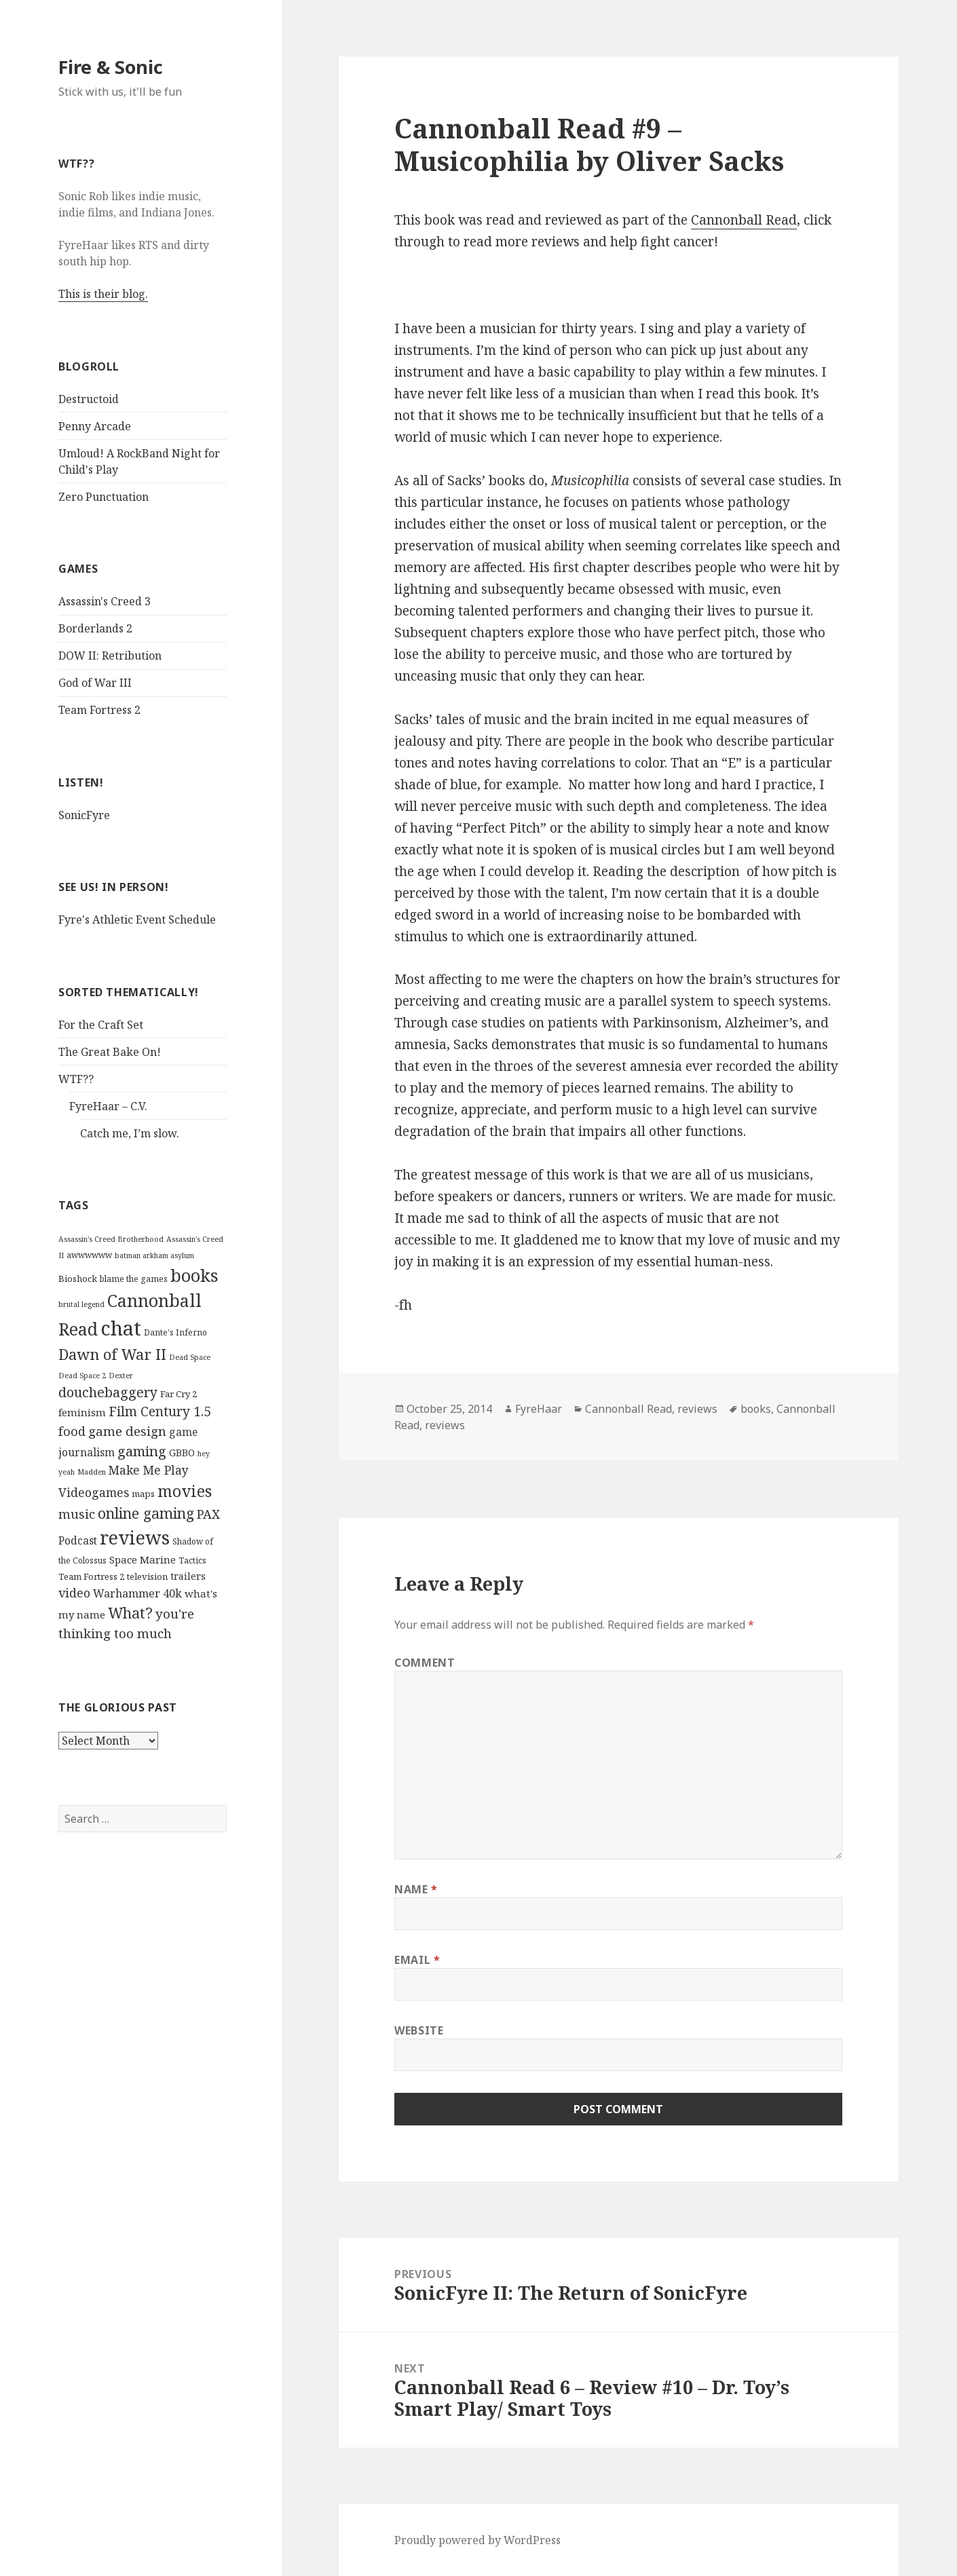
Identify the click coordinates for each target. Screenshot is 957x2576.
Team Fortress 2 (99, 709)
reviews (135, 1537)
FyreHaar (538, 1408)
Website (418, 2030)
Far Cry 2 (178, 1394)
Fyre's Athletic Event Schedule (137, 919)
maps (143, 1494)
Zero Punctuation (103, 496)
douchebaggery (107, 1392)
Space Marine (142, 1559)
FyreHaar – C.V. (108, 1106)
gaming (141, 1450)
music (76, 1513)
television (147, 1576)
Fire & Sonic (110, 66)
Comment (424, 1662)
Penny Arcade (94, 426)
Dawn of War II (112, 1354)
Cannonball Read (744, 220)
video (74, 1593)
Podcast (77, 1540)
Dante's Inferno (175, 1332)
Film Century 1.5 (160, 1411)
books (194, 1275)
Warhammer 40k (137, 1593)
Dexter (121, 1375)
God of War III (95, 682)
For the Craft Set (100, 1024)
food (72, 1430)
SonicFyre (84, 815)
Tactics (192, 1560)
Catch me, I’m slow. (129, 1133)
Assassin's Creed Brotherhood (111, 1239)
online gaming (146, 1513)
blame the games (134, 1279)
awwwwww (89, 1255)
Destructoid (88, 399)
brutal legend (81, 1304)
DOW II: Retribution (110, 655)
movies (184, 1491)
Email (417, 1959)
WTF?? (76, 1079)
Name (416, 1889)
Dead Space (189, 1357)
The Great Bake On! (109, 1051)
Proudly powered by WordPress (477, 2540)
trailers (188, 1576)
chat (120, 1328)
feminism (82, 1412)
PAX (208, 1513)
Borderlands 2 (95, 628)
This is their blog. (103, 293)
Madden (91, 1472)
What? (130, 1613)
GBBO (182, 1452)
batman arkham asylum (154, 1255)
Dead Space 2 (82, 1375)
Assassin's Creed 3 (104, 601)
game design (127, 1430)
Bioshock (77, 1278)
